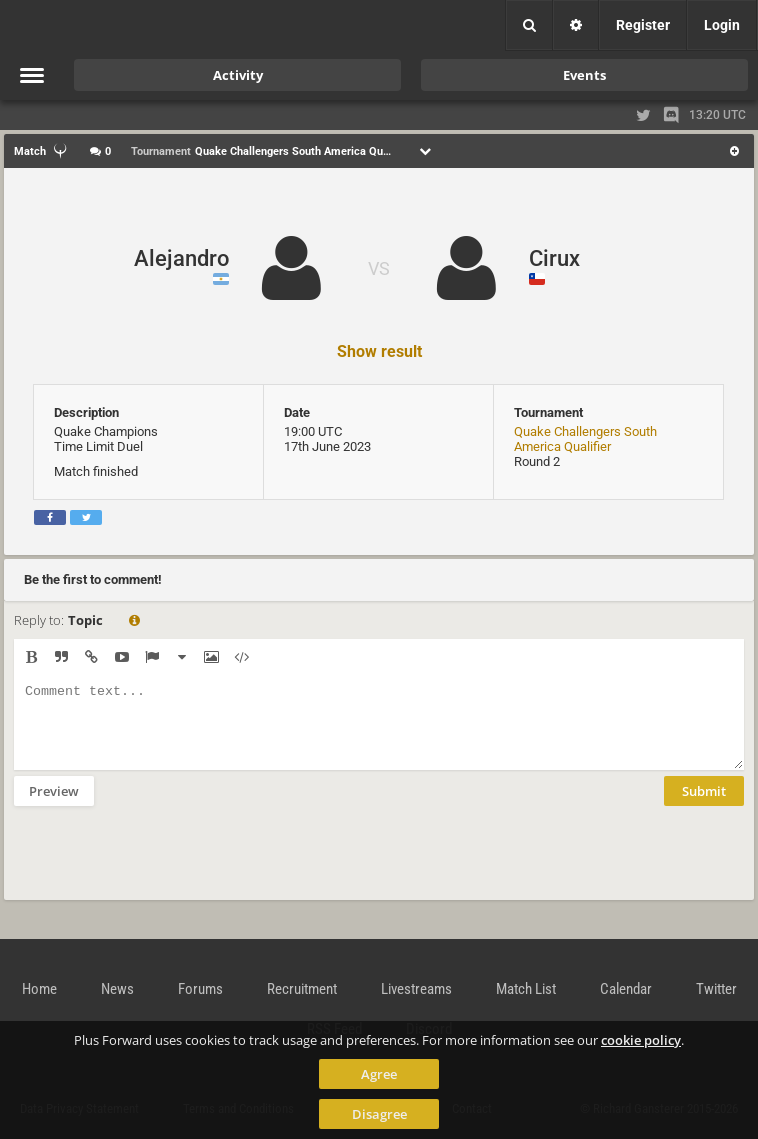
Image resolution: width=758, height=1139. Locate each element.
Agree (379, 1074)
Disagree (379, 1114)
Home (39, 989)
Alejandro (181, 258)
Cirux (554, 258)
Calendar (626, 989)
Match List (526, 989)
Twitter (716, 989)
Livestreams (416, 989)
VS (379, 268)
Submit (704, 806)
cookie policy (641, 1040)
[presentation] (166, 866)
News (117, 989)
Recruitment (302, 989)
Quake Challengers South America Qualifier (585, 439)
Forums (200, 989)
